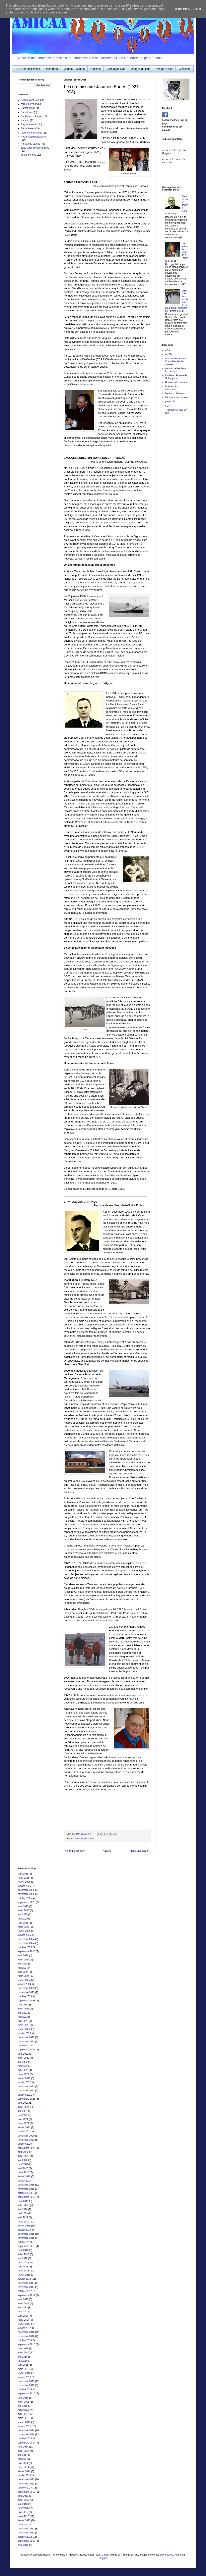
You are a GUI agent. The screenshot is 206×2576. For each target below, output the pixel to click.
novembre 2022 (26, 2041)
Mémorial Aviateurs (175, 393)
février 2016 (24, 2373)
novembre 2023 (26, 1992)
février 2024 (24, 1980)
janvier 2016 (24, 2377)
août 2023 (23, 2004)
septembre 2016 (26, 2344)
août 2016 (23, 2348)
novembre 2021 (26, 2090)
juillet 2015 (23, 2401)
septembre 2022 (26, 2049)
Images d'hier (164, 68)
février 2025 (24, 1931)
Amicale (96, 68)
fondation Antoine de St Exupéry (176, 377)
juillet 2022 (23, 2057)
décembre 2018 (26, 2233)
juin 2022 (23, 2062)
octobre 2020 (25, 2143)
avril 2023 (23, 2021)
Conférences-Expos (31, 116)
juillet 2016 (23, 2352)
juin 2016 (23, 2356)
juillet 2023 (23, 2008)
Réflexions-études (30, 143)
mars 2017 (23, 2319)
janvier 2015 (24, 2426)
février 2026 (24, 1881)
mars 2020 (23, 2172)
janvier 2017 (24, 2328)
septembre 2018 (26, 2246)
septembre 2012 (26, 2540)
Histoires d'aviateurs (176, 382)
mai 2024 (23, 1967)
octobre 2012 (25, 2536)
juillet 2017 (23, 2303)
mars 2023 (23, 2025)
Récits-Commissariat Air (34, 136)
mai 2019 (23, 2213)
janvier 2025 (24, 1935)
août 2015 (23, 2397)
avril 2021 (23, 2119)
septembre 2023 (26, 2000)
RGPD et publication (27, 68)
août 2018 (23, 2250)
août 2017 (23, 2299)
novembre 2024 (26, 1943)
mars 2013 (23, 2516)
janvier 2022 (24, 2082)
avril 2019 (23, 2217)
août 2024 (23, 1955)
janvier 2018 (24, 2278)
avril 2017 (23, 2315)
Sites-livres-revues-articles (35, 147)
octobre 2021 (25, 2094)
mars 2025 (23, 1927)
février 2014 (24, 2471)
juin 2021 (23, 2111)
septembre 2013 (26, 2491)
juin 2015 (23, 2405)
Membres (52, 68)
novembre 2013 (26, 2483)
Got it (197, 9)
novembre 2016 (26, 2336)
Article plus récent (74, 1850)
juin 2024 (23, 1963)
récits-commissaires (84, 1838)
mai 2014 (23, 2459)
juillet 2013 (23, 2500)
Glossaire (185, 68)
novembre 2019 (26, 2189)
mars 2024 (23, 1976)
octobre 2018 (25, 2242)
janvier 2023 (24, 2033)
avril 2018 (23, 2266)
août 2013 (23, 2495)
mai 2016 (23, 2360)
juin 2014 (23, 2455)
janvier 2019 (24, 2229)
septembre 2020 (26, 2148)
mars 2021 (23, 2123)
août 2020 (23, 2152)
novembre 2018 (26, 2238)
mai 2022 (23, 2066)
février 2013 (24, 2520)
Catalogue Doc (116, 68)
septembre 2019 (26, 2197)
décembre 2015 (26, 2381)
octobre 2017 (25, 2291)
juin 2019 (23, 2209)
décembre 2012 (26, 2528)
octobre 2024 (25, 1947)
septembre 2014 (26, 2442)
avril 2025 (23, 1922)
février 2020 (24, 2176)
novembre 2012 (26, 2532)
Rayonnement (28, 124)
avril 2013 (23, 2512)
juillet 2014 (23, 2451)
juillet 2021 (23, 2107)
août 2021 (23, 2102)
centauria (168, 2554)
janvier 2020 (24, 2180)
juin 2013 (23, 2504)
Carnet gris (27, 108)
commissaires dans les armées (175, 370)
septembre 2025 (26, 1902)
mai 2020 (23, 2164)
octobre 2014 (25, 2438)
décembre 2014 (26, 2430)
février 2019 (24, 2225)
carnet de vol (28, 104)
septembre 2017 (26, 2295)
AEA (167, 350)
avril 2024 (23, 1971)
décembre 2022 (26, 2037)
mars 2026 (23, 1877)
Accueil (107, 1850)
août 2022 (23, 2053)
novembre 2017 (26, 2287)
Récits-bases (28, 128)
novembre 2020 (26, 2139)
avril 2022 (23, 2070)
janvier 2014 (24, 2475)
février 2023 (24, 2029)
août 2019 (23, 2201)
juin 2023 (23, 2012)
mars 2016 (23, 2369)
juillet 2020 (23, 2156)
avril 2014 (23, 2463)
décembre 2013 (26, 2479)
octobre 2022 (25, 2045)
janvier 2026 (24, 1886)
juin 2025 (23, 1914)
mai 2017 (23, 2311)
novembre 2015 (26, 2385)
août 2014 (23, 2446)
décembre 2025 (26, 1890)
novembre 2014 (26, 2434)
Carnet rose (27, 112)
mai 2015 (23, 2410)
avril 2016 (23, 2364)
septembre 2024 (26, 1951)
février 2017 (24, 2324)
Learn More (182, 9)
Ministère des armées (176, 397)
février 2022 (24, 2078)
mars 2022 (23, 2074)
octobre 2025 (25, 1898)
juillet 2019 (23, 2205)
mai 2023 (23, 2016)
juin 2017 (23, 2307)
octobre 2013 (25, 2487)
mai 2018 (23, 2262)
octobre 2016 (25, 2340)
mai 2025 (23, 1918)
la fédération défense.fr (172, 388)
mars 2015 (23, 2418)
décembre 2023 (26, 1988)
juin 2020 (23, 2160)
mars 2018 (23, 2270)
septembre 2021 (26, 2098)
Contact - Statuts (74, 68)
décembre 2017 (26, 2283)
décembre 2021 (26, 2086)
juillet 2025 (23, 1910)
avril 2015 (23, 2414)
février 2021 (24, 2127)
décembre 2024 (26, 1939)
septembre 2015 (26, 2393)
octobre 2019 (25, 2193)
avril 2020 (23, 2168)
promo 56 (170, 401)
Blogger (102, 2558)
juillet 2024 (23, 1959)
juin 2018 (23, 2258)
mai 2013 (23, 2508)
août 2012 (23, 2545)
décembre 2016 (26, 2332)
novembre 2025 (26, 1894)
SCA (167, 405)
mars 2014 (23, 2467)
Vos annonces (28, 154)
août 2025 (23, 1906)
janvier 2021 (24, 2131)
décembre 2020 (26, 2135)
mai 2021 (23, 2115)
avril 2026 (23, 1873)
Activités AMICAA (30, 100)
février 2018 (24, 2274)
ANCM (168, 354)
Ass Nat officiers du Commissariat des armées (175, 361)
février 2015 (24, 2422)
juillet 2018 (23, 2254)
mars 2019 (23, 2221)
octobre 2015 (25, 2389)
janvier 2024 (24, 1984)
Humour (25, 120)
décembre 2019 (26, 2184)
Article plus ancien (139, 1850)
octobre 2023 (25, 1996)
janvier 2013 (24, 2524)
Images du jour (140, 68)
